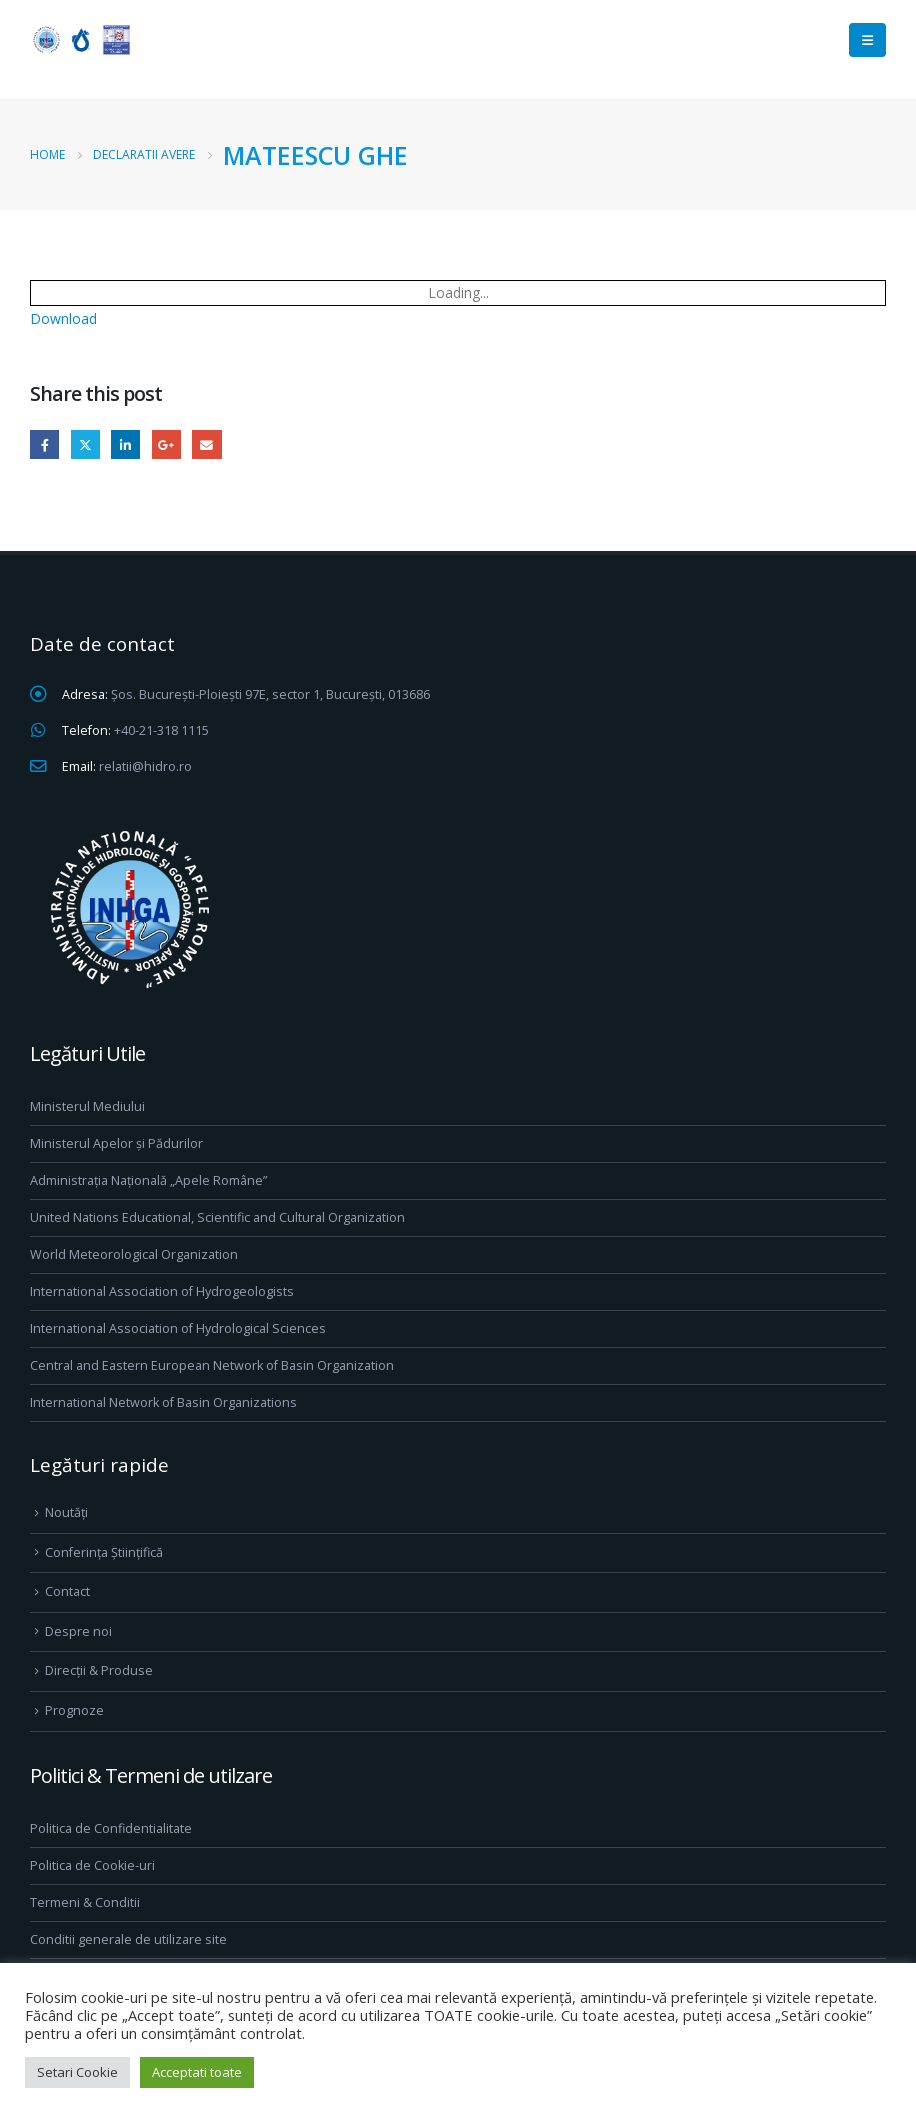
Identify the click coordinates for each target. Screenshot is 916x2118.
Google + (166, 444)
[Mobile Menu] (867, 40)
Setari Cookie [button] (77, 2072)
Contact (67, 1591)
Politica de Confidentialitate (111, 1828)
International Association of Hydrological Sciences (178, 1328)
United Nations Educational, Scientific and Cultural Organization (217, 1217)
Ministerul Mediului (87, 1106)
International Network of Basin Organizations (163, 1402)
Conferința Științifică (104, 1552)
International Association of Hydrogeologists (162, 1291)
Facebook (44, 444)
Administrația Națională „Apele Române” (148, 1180)
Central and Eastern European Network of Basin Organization (212, 1365)
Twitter (85, 444)
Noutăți (66, 1512)
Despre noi (78, 1631)
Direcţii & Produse (99, 1670)
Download (63, 318)
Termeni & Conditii (85, 1902)
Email (206, 444)
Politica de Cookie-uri (92, 1865)
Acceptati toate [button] (197, 2072)
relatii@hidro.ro (145, 766)
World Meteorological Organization (134, 1254)
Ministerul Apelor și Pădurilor (116, 1143)
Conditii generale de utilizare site (128, 1939)
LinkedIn (125, 444)
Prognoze (74, 1710)
